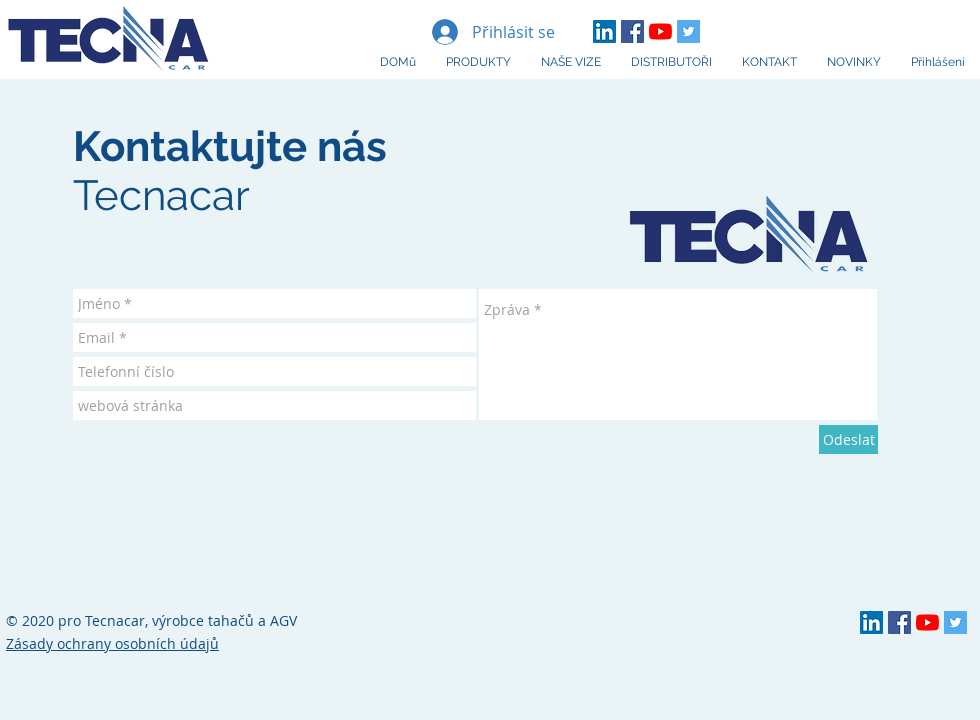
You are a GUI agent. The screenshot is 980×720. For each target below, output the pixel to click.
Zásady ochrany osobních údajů (112, 643)
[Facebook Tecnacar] (632, 31)
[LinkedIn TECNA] (604, 31)
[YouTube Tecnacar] (660, 31)
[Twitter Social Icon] (688, 31)
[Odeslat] (848, 439)
